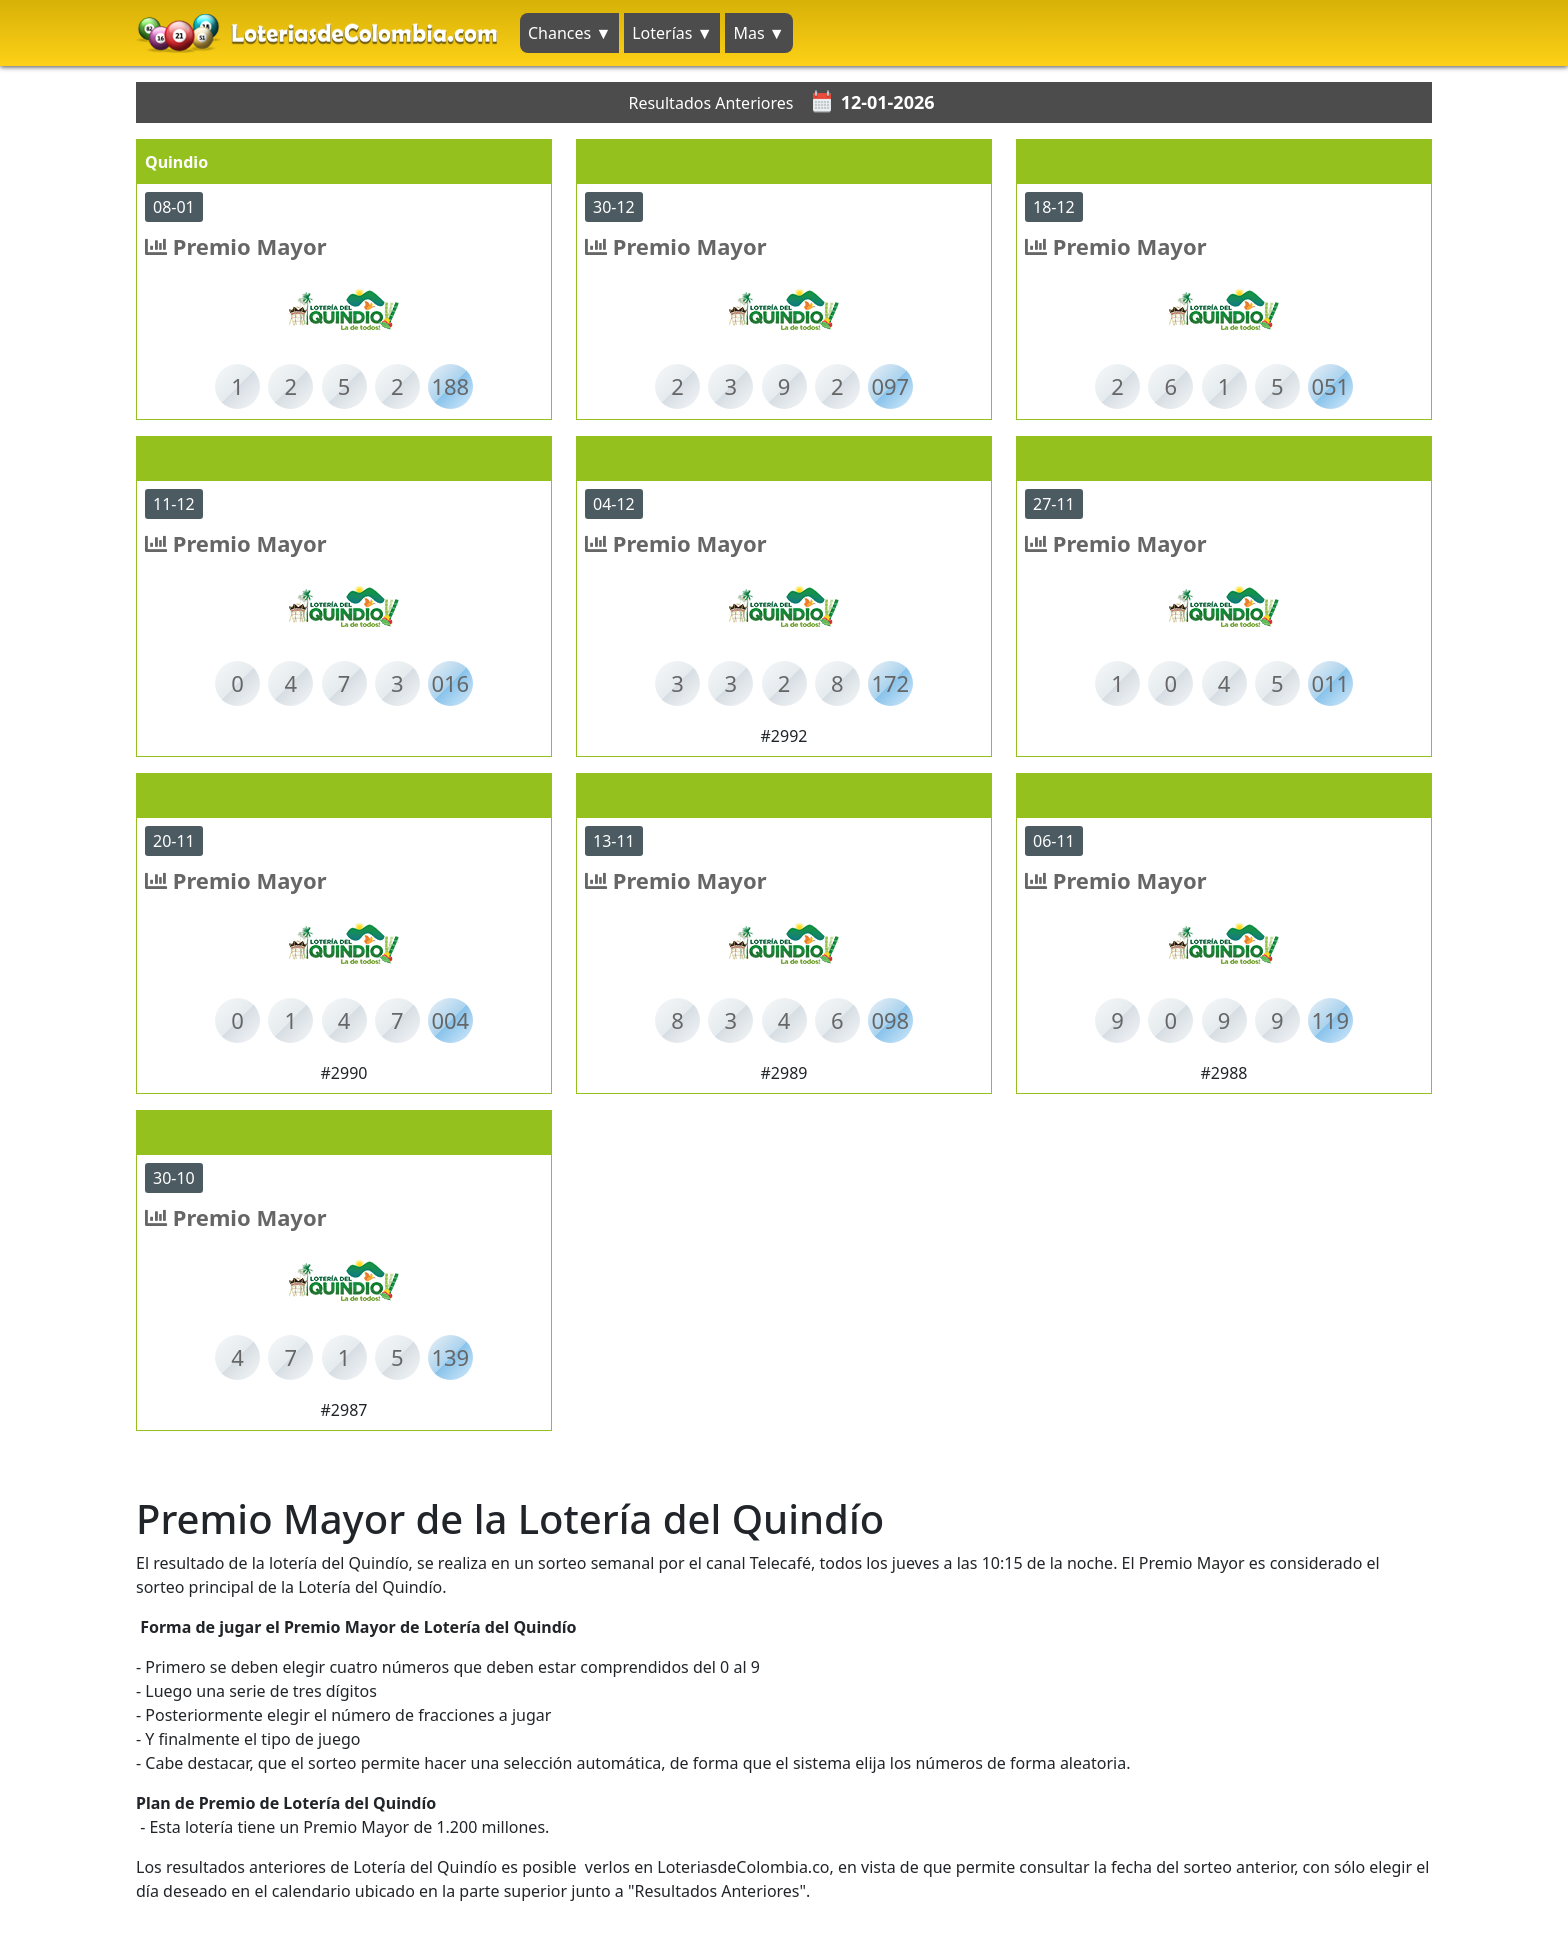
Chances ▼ (569, 33)
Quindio (176, 162)
